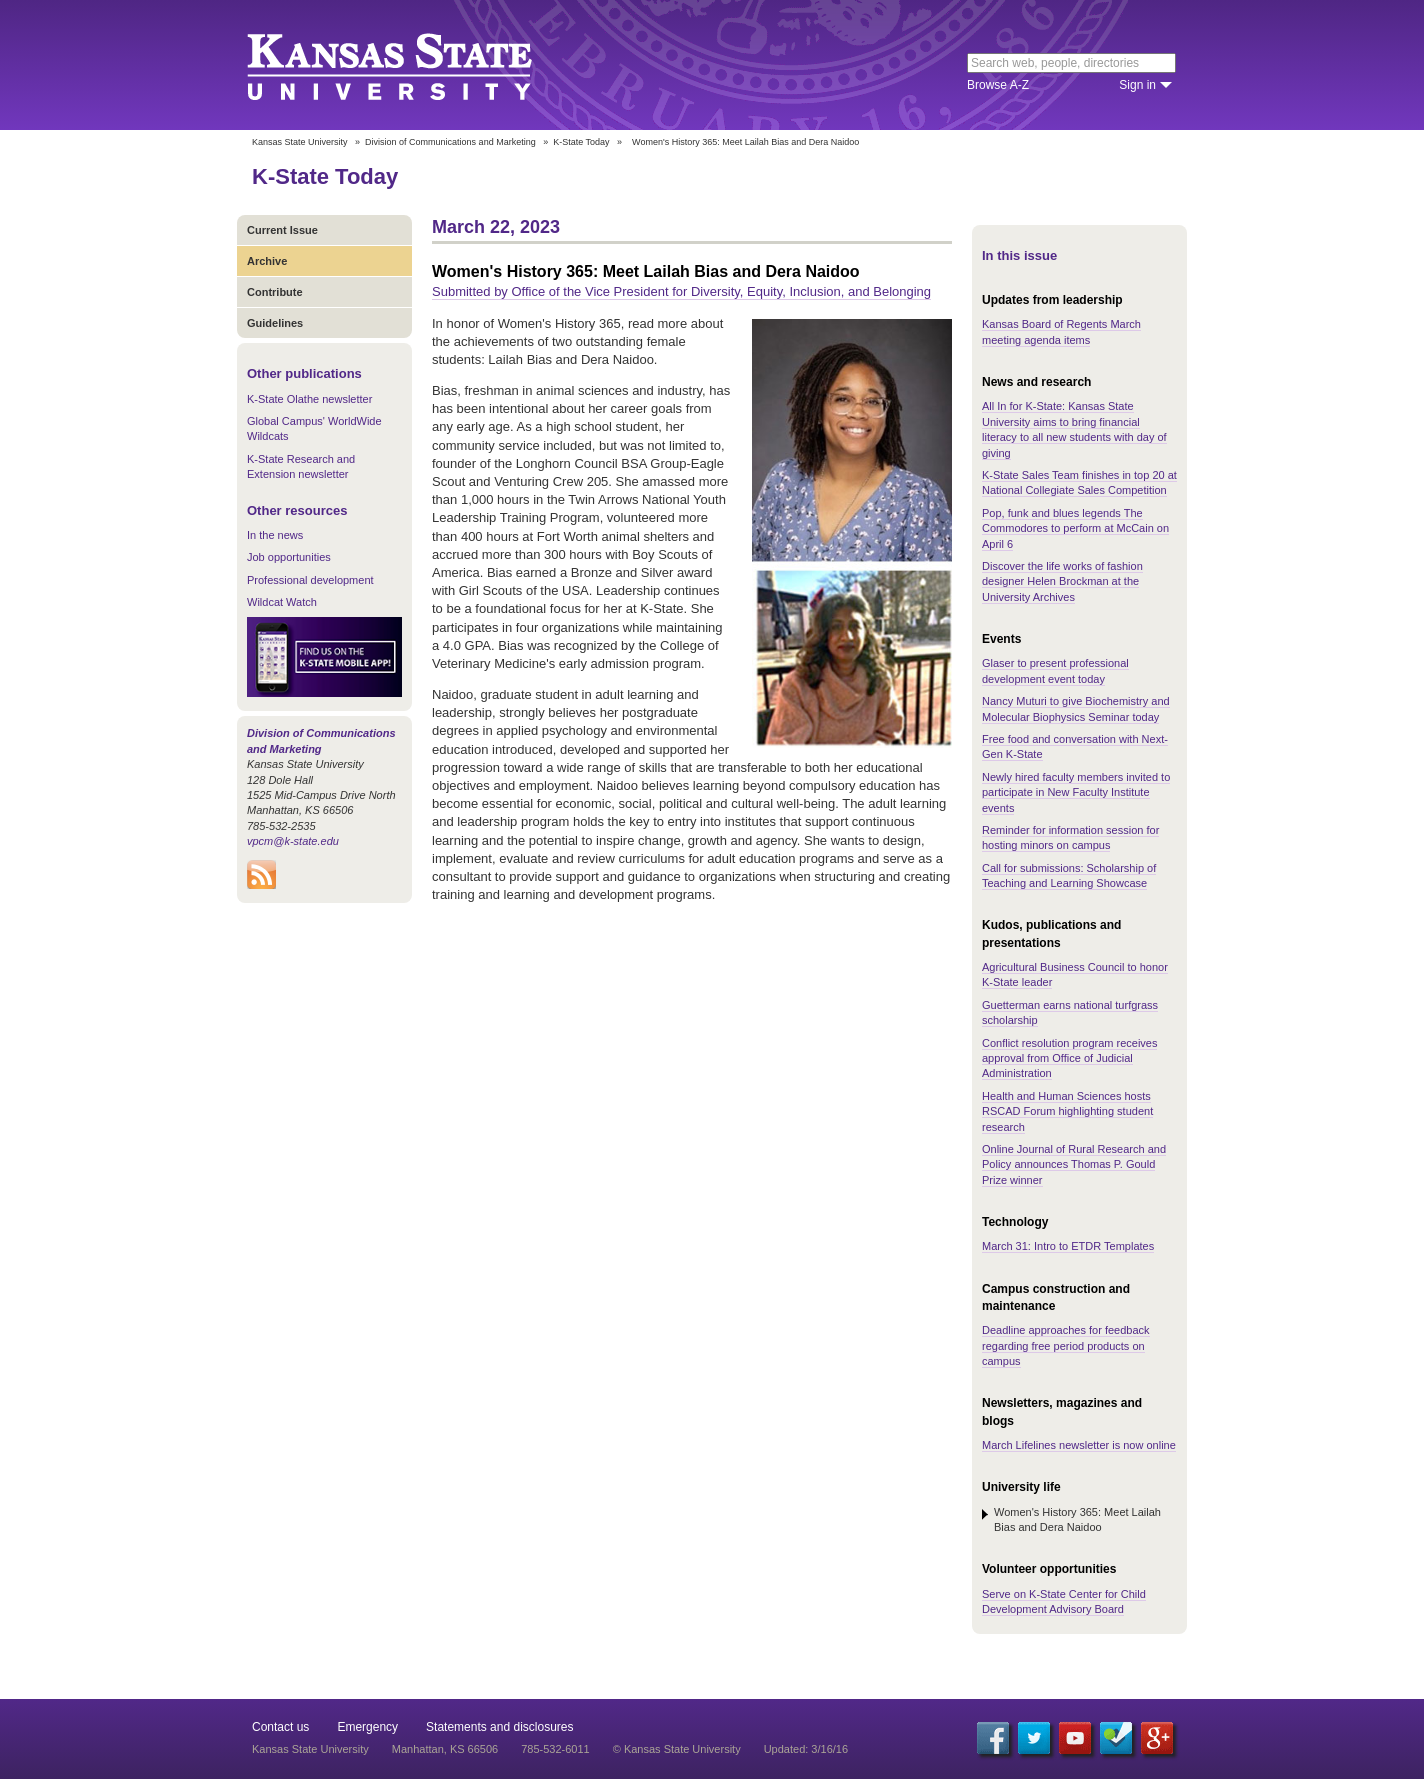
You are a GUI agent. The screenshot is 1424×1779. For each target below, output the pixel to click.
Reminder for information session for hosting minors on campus (1070, 837)
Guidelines (275, 323)
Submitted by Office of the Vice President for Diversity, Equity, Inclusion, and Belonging (681, 291)
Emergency (367, 1727)
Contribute (275, 292)
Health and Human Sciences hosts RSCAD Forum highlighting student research (1067, 1111)
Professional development (310, 580)
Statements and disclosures (499, 1727)
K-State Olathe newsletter (309, 399)
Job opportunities (289, 557)
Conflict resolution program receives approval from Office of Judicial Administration (1069, 1058)
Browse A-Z (998, 85)
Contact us (280, 1727)
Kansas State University (414, 65)
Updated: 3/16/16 (806, 1749)
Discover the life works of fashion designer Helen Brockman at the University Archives (1062, 581)
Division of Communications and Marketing (450, 142)
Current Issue (282, 230)
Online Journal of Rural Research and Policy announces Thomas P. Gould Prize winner (1074, 1164)
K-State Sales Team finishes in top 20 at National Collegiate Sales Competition (1079, 482)
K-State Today (581, 142)
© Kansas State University (677, 1749)
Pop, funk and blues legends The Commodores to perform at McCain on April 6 (1075, 528)
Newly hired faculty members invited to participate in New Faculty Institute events (1076, 792)
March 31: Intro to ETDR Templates (1068, 1246)
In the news (275, 535)
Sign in (1137, 85)
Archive (267, 261)
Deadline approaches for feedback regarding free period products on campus (1066, 1345)
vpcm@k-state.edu (293, 841)
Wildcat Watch (282, 602)
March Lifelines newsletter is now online (1079, 1445)
